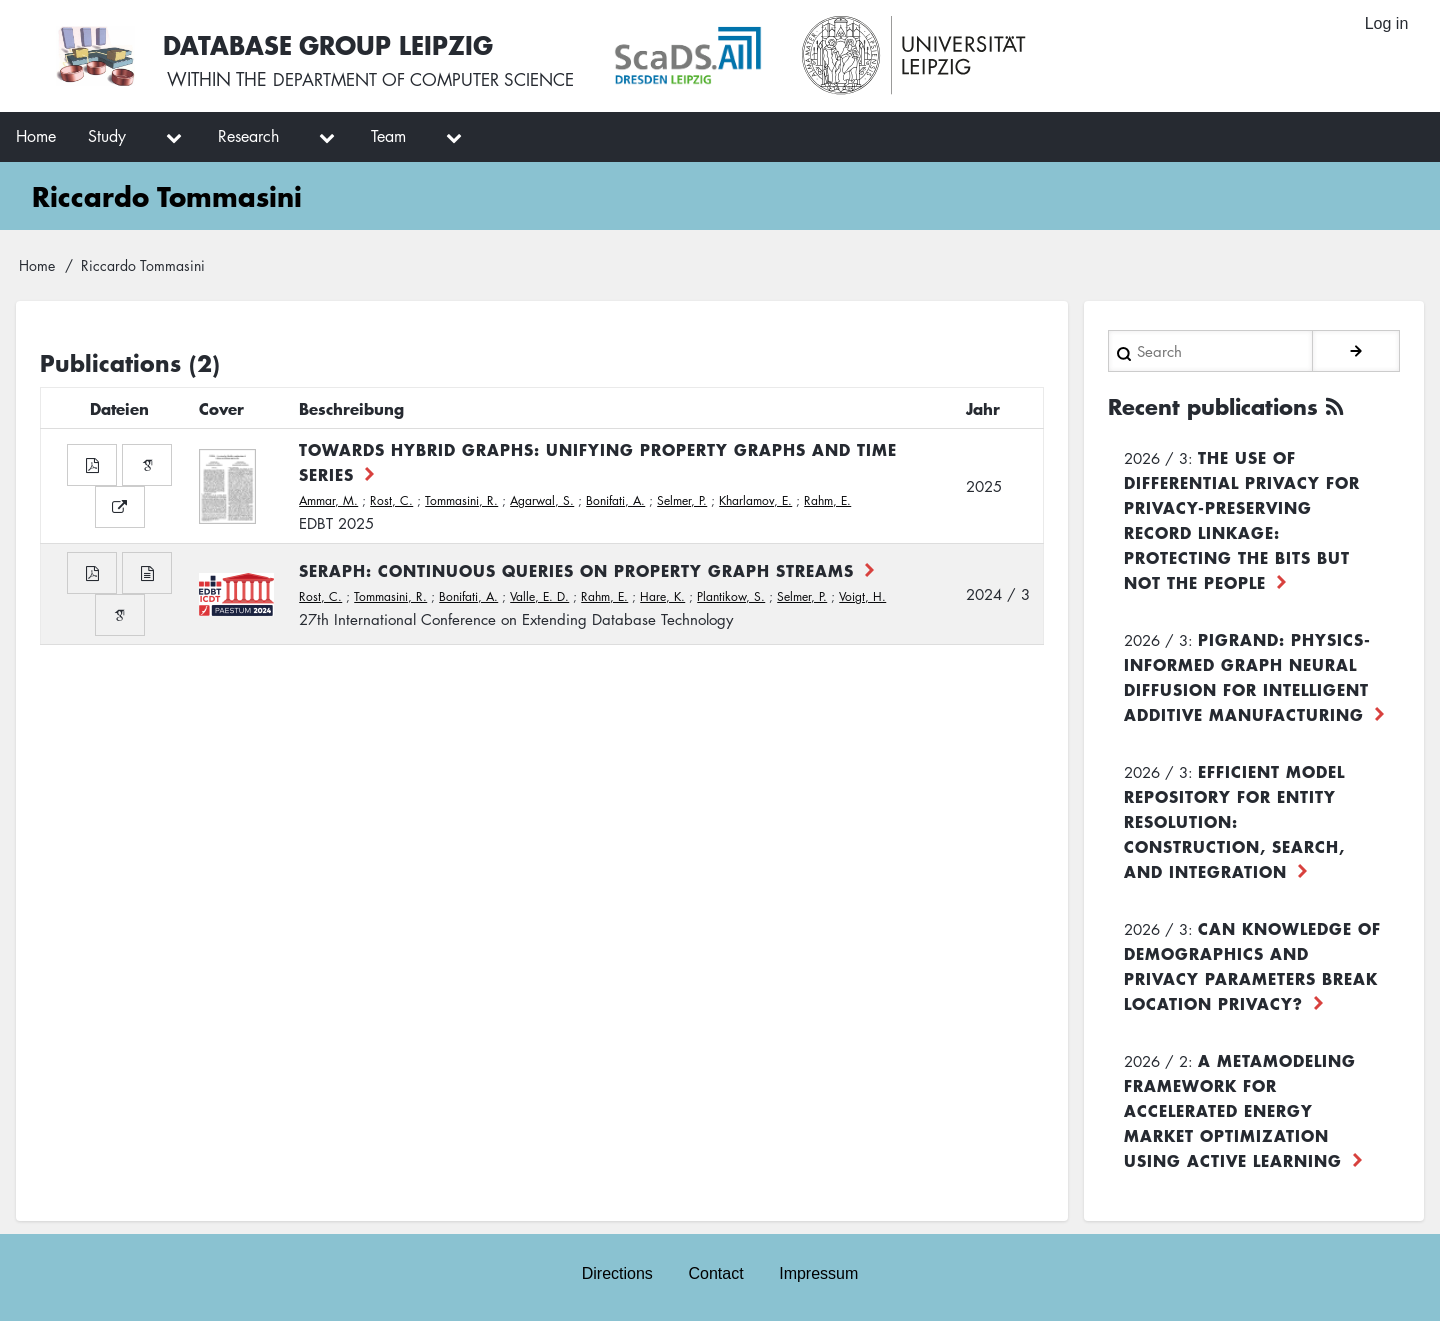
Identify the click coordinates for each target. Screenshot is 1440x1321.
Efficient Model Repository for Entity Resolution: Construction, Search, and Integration (1234, 820)
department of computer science (434, 80)
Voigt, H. (862, 596)
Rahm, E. (827, 500)
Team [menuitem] (388, 136)
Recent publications (1220, 406)
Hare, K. (662, 596)
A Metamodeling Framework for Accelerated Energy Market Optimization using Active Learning (1240, 1109)
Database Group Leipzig (332, 43)
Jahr (983, 408)
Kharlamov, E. (755, 500)
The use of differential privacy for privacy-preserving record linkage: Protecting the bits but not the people (1242, 518)
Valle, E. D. (539, 596)
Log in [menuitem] (1386, 24)
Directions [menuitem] (616, 1272)
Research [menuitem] (248, 136)
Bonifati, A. (615, 500)
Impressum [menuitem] (819, 1272)
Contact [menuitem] (715, 1272)
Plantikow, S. (731, 596)
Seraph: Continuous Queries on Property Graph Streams (576, 570)
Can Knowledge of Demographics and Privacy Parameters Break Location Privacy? (1252, 964)
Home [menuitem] (36, 136)
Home (37, 265)
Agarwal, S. (542, 500)
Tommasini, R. (461, 500)
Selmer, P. (682, 500)
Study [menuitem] (107, 136)
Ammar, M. (328, 500)
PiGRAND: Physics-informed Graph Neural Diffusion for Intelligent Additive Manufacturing (1247, 675)
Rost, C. (391, 500)
